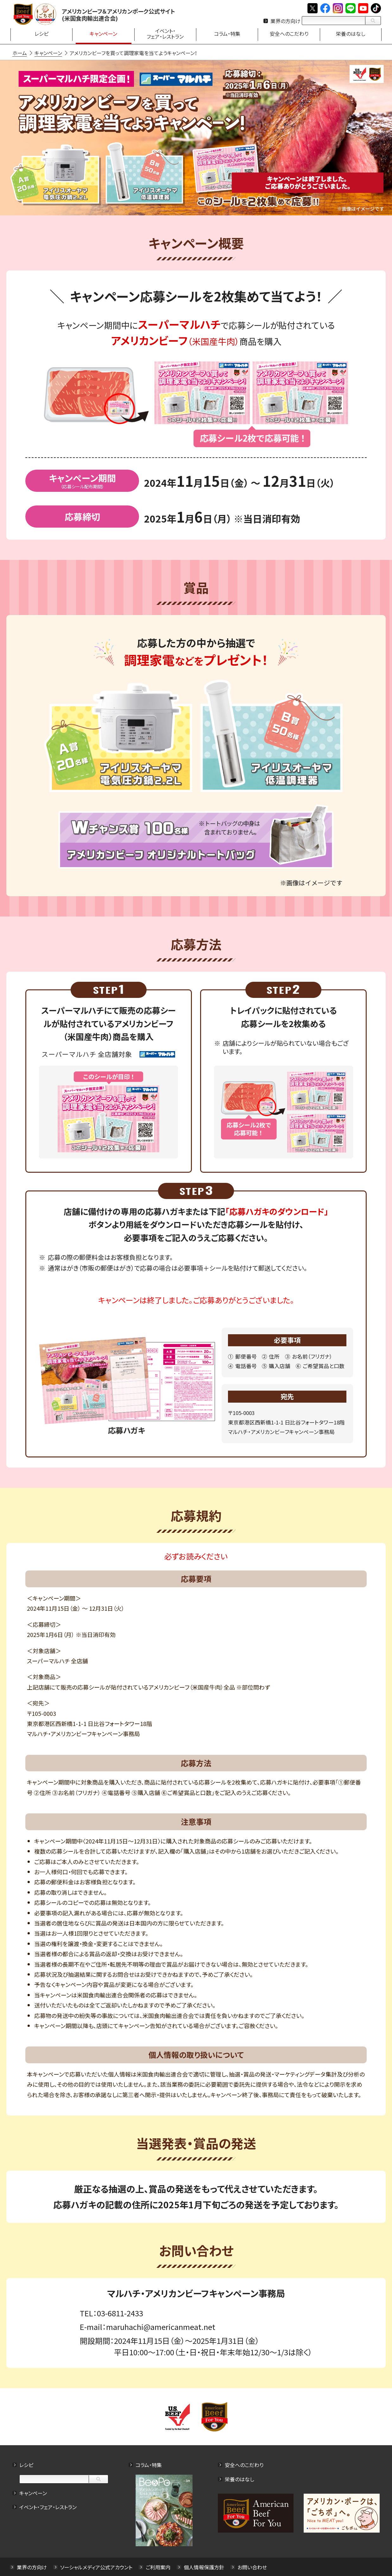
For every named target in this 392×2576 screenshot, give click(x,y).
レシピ (28, 2464)
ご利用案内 (159, 2567)
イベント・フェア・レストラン (49, 2506)
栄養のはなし (239, 2479)
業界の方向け (285, 21)
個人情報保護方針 (205, 2567)
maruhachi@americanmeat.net (160, 2326)
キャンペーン (34, 2493)
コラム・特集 (149, 2464)
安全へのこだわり (243, 2464)
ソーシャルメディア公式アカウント (97, 2567)
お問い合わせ (253, 2567)
